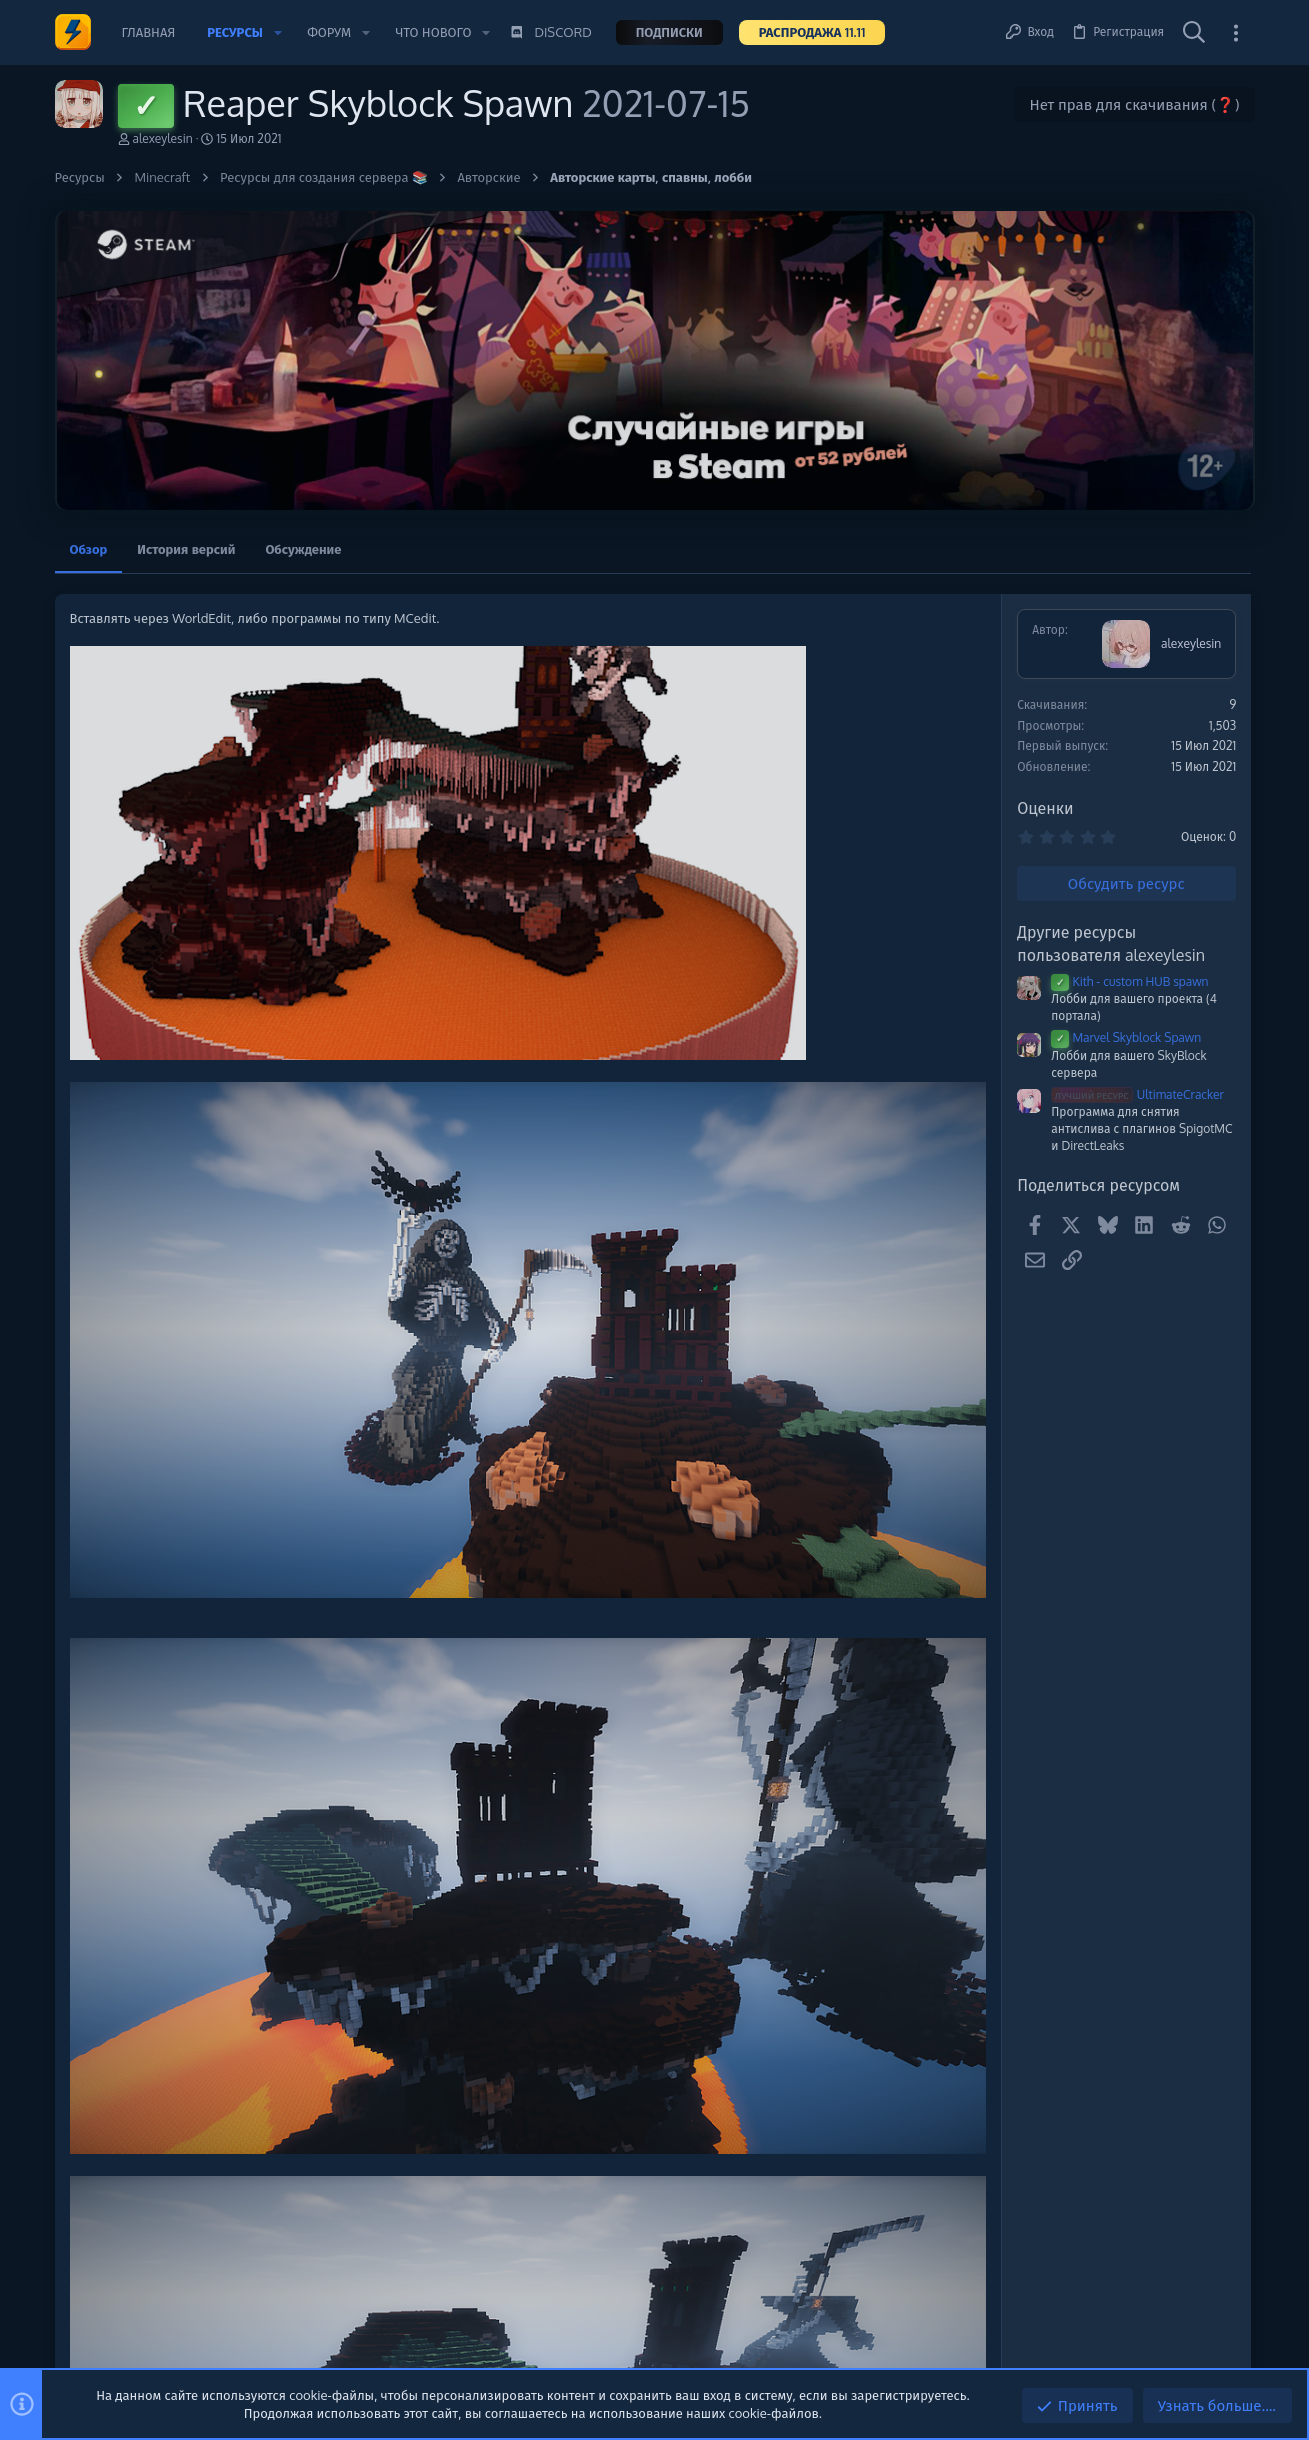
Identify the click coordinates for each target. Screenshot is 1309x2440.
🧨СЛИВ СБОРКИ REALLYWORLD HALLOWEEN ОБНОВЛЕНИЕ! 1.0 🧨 (1146, 982)
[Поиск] (1194, 33)
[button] (278, 32)
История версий (186, 549)
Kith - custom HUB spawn (863, 981)
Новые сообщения (1094, 824)
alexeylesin (163, 138)
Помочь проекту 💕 (1097, 634)
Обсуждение (303, 549)
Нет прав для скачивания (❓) (1134, 104)
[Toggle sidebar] (1236, 32)
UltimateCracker (871, 1094)
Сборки (1069, 928)
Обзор (89, 549)
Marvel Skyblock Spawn (860, 1037)
